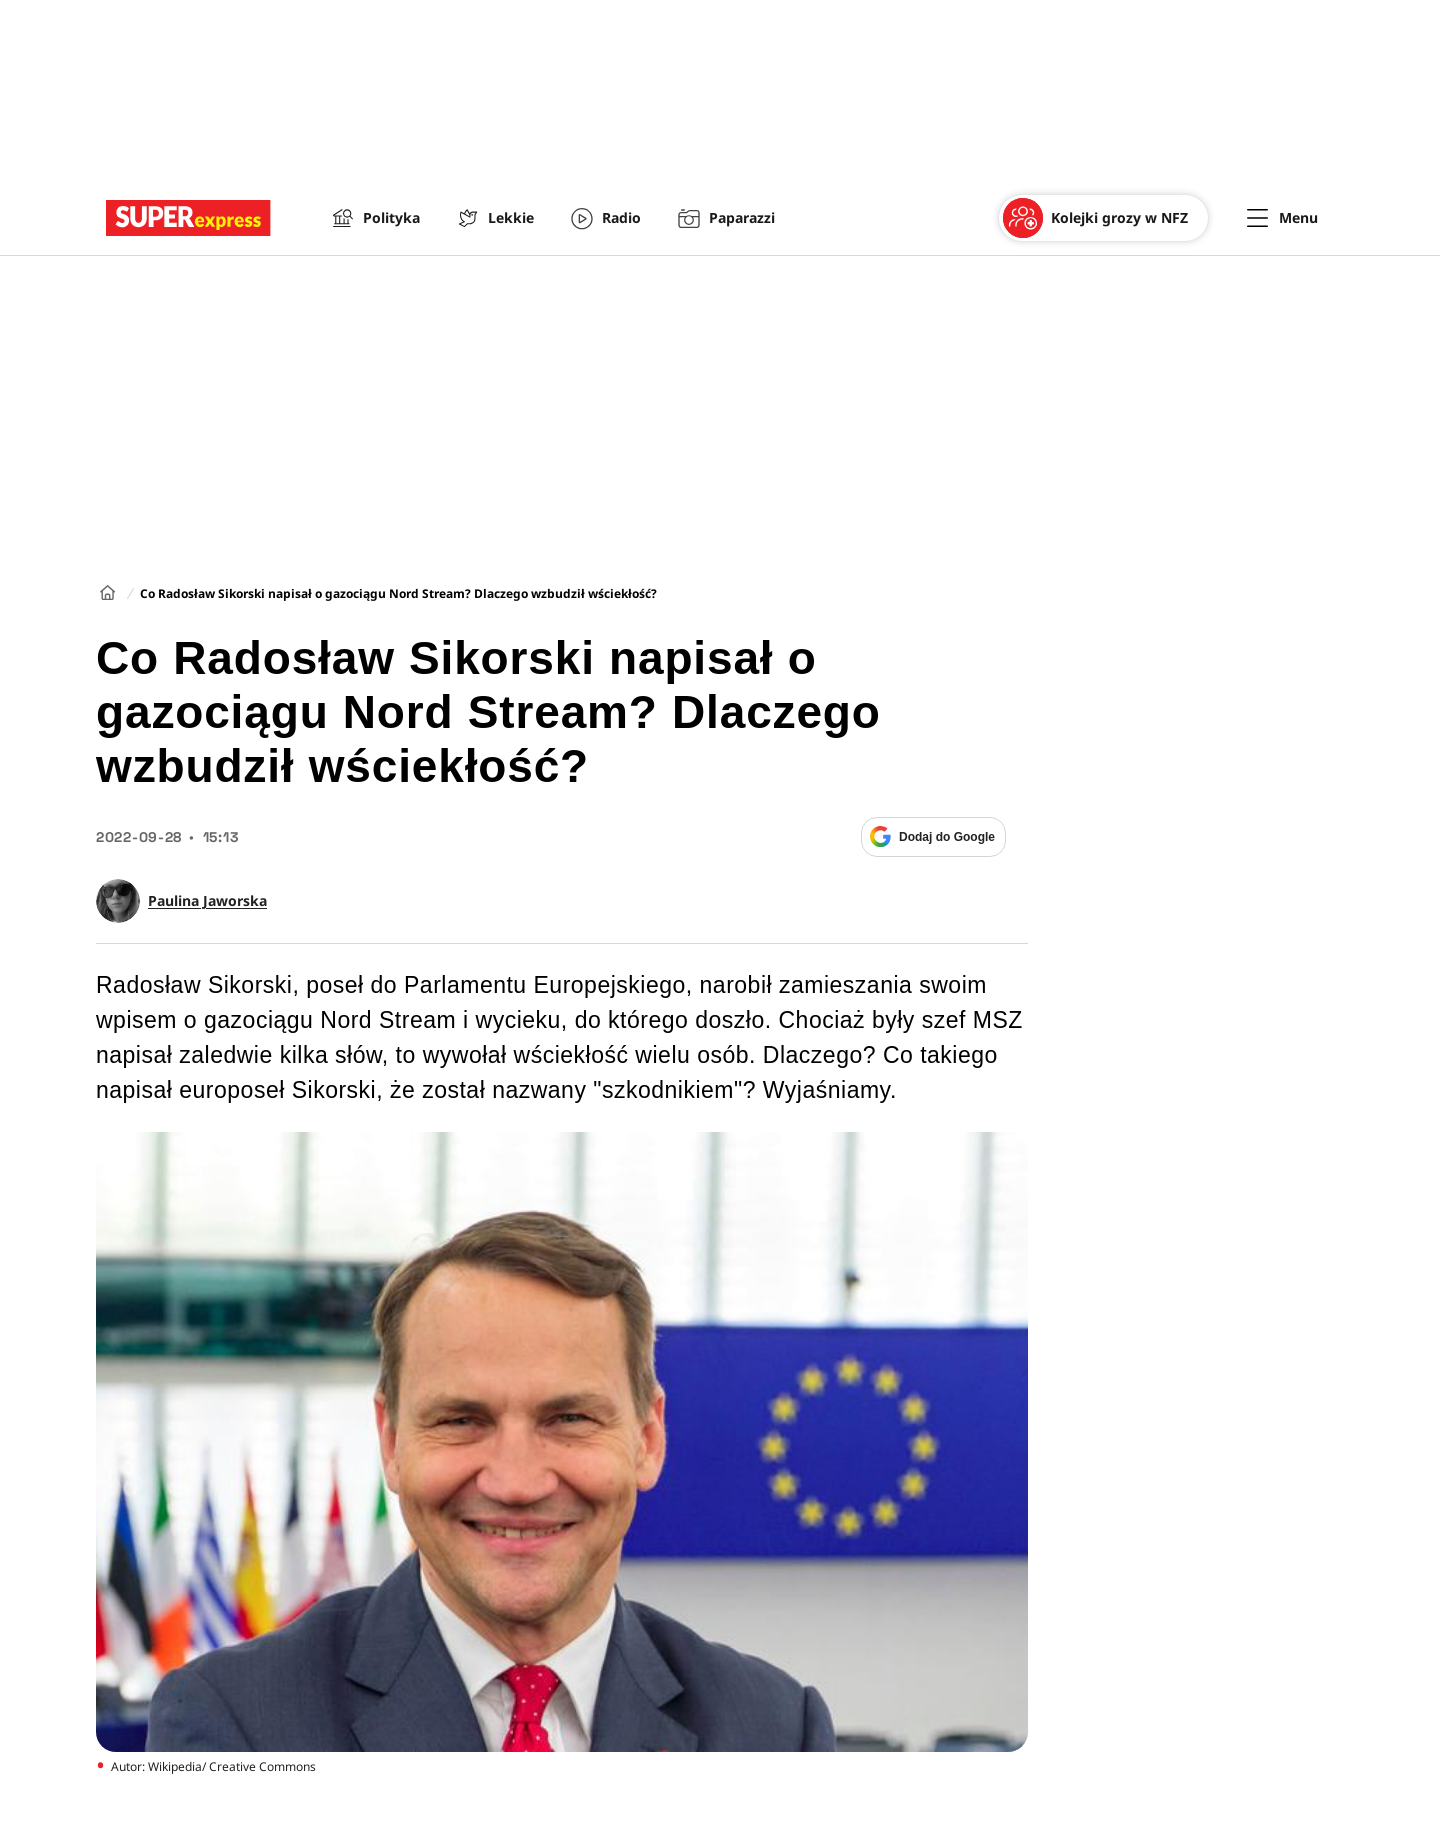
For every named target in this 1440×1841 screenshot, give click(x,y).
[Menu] (1282, 218)
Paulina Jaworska (207, 901)
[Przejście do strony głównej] (188, 218)
